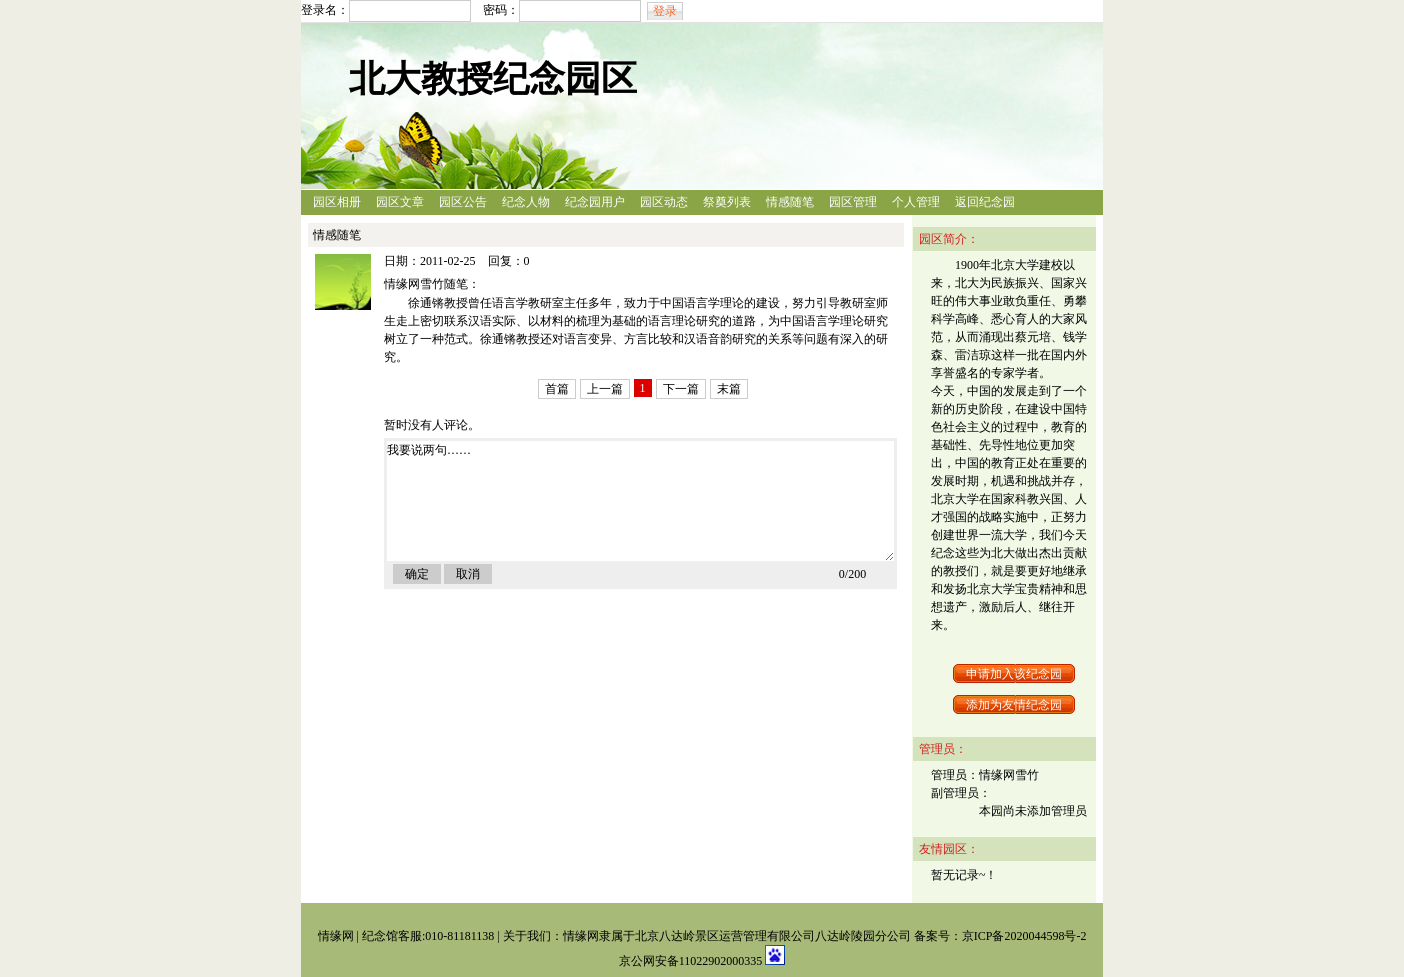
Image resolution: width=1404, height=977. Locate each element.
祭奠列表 (727, 202)
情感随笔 (790, 202)
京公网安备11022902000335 (692, 961)
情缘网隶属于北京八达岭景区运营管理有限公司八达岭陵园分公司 (737, 936)
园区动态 (664, 202)
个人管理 (916, 202)
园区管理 (853, 202)
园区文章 (400, 202)
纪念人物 (526, 202)
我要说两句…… (640, 501)
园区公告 (463, 202)
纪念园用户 (595, 202)
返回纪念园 (985, 202)
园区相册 (337, 202)
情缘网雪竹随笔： (432, 284)
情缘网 (336, 936)
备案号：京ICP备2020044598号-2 (1000, 936)
